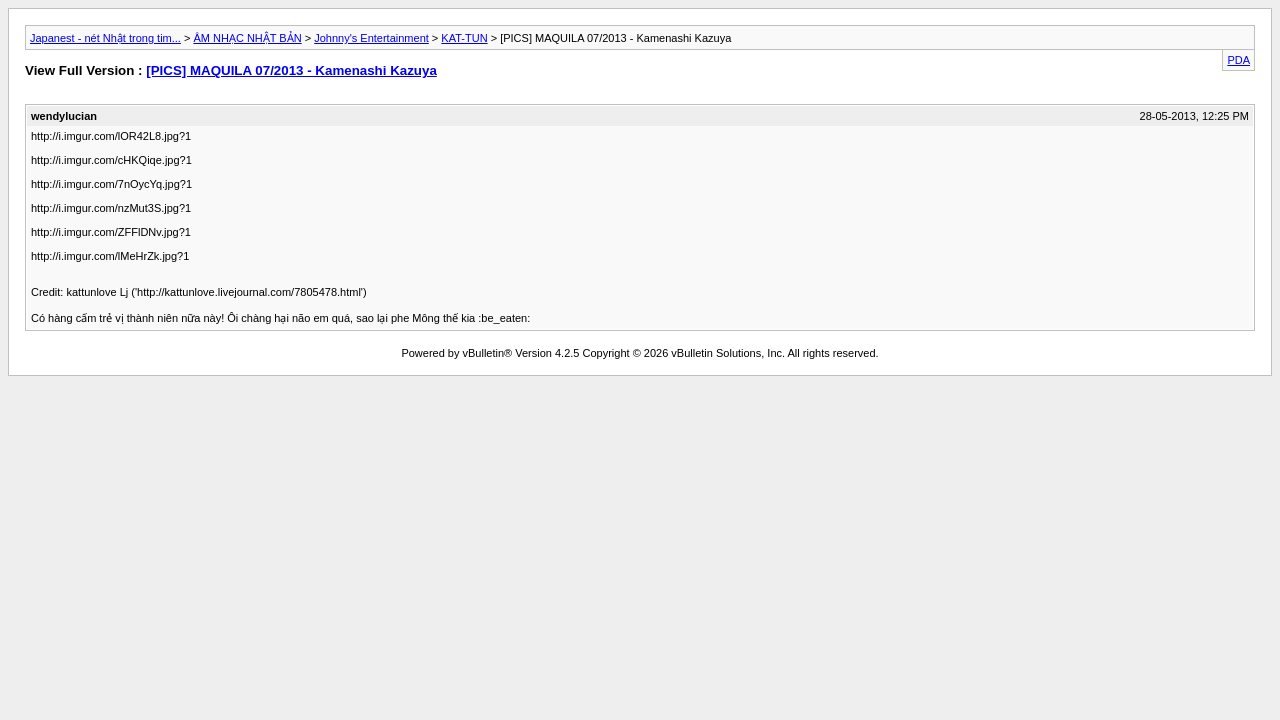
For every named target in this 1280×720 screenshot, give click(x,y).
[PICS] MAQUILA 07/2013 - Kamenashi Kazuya (291, 70)
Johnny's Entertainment (371, 38)
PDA (1238, 60)
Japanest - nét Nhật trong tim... (105, 38)
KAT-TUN (464, 38)
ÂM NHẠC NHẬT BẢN (247, 38)
